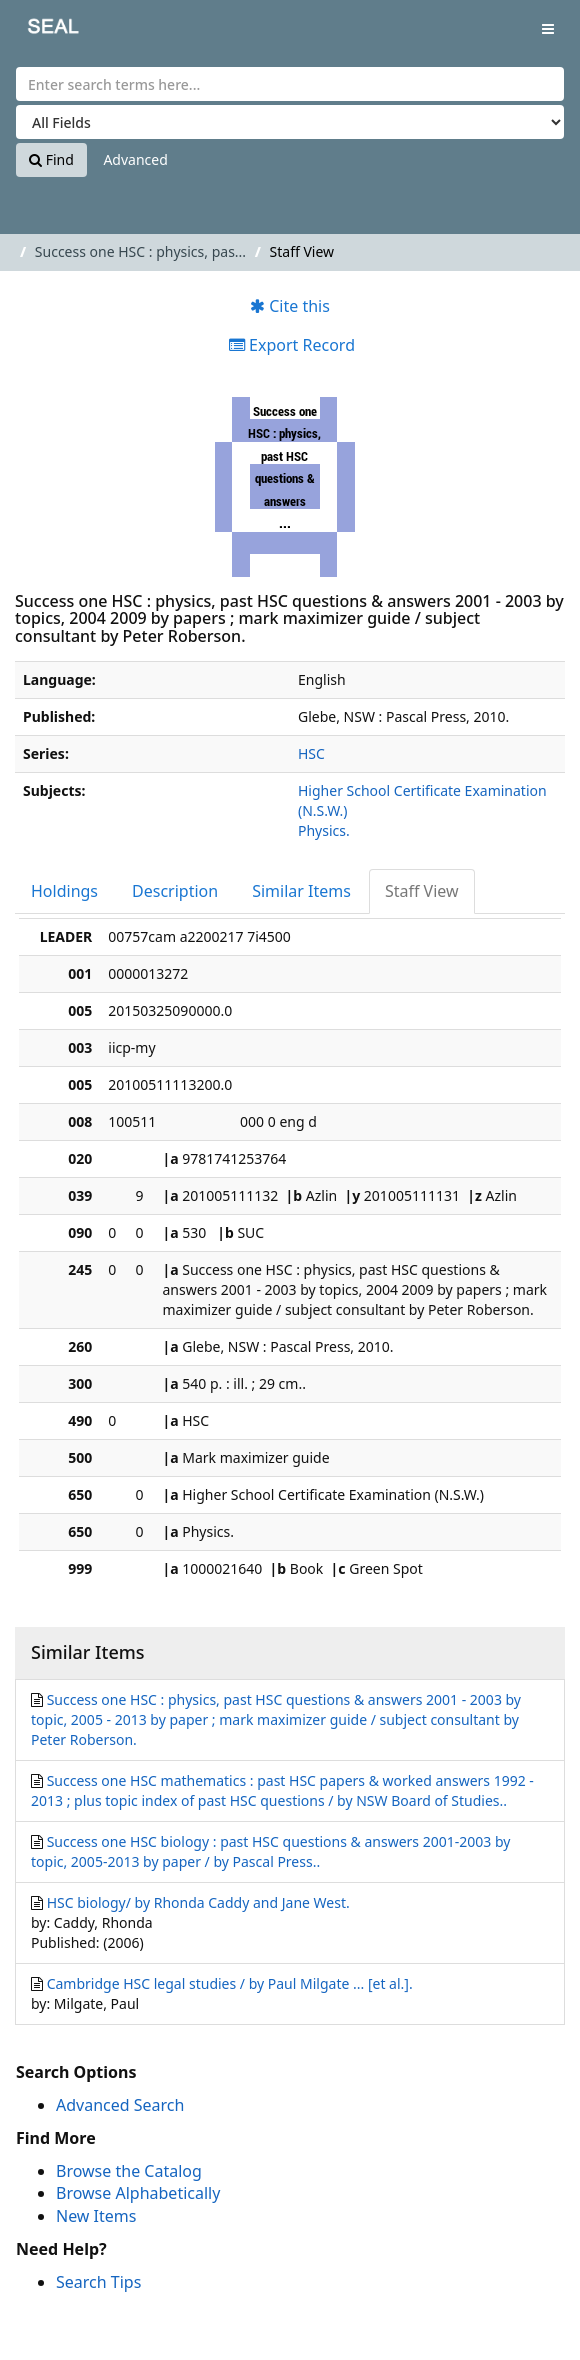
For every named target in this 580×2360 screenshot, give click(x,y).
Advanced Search (120, 2105)
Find (51, 159)
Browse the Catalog (129, 2171)
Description (175, 891)
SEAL (39, 30)
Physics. (324, 830)
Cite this (290, 306)
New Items (96, 2216)
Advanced (135, 159)
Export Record (292, 345)
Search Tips (98, 2282)
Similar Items (301, 891)
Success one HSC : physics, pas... (140, 251)
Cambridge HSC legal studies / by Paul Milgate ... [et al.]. (230, 1983)
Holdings (64, 891)
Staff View (422, 891)
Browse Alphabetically (138, 2193)
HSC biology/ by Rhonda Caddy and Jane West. (198, 1902)
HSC (311, 753)
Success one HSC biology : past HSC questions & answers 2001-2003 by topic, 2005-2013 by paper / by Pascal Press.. (270, 1851)
